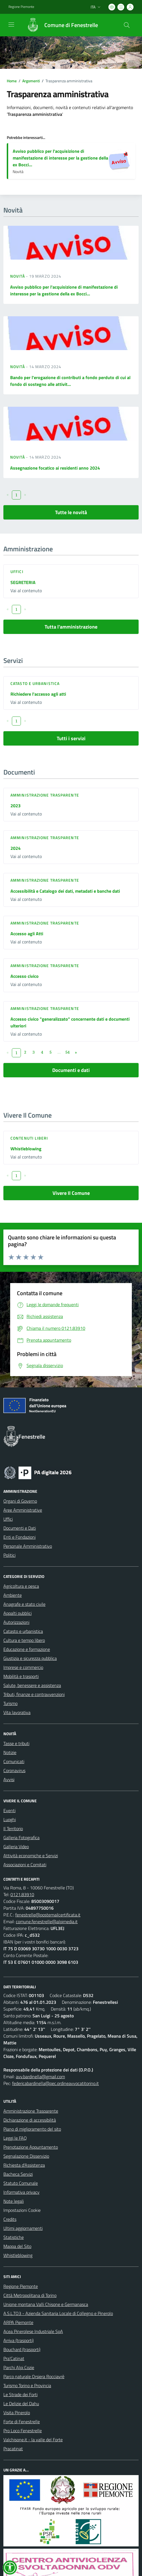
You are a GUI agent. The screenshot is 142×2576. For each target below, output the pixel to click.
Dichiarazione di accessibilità (29, 2120)
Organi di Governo (20, 1501)
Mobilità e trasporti (21, 1676)
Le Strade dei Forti (20, 2394)
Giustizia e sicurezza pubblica (30, 1658)
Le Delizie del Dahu (21, 2403)
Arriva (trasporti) (18, 2340)
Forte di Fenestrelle (21, 2421)
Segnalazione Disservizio (26, 2156)
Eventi (9, 1810)
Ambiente (12, 1595)
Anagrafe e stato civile (24, 1604)
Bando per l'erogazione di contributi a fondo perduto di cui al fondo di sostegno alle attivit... (70, 381)
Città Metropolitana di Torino (29, 2295)
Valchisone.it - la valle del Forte (33, 2439)
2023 (15, 805)
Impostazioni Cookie (22, 2210)
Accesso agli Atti (26, 933)
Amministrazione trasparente (44, 795)
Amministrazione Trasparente (30, 2111)
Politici (9, 1555)
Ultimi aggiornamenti (23, 2228)
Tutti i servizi (71, 738)
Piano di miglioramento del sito (32, 2129)
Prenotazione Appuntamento (30, 2147)
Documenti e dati (71, 1070)
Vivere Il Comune (71, 1193)
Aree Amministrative (22, 1510)
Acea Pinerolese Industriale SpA (33, 2331)
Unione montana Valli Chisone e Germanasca (45, 2304)
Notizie (9, 1752)
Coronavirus (14, 1770)
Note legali (13, 2201)
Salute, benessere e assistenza (32, 1685)
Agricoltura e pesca (21, 1586)
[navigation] (11, 24)
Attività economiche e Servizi (30, 1855)
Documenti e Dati (19, 1528)
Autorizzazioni (16, 1622)
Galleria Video (16, 1846)
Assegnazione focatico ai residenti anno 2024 (55, 468)
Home (12, 81)
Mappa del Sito (17, 2246)
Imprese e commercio (23, 1667)
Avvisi (8, 1779)
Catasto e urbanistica (35, 683)
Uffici (16, 571)
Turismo (10, 1703)
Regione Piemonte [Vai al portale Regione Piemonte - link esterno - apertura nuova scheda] (21, 6)
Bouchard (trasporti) (21, 2349)
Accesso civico (24, 976)
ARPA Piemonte (18, 2322)
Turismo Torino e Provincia (27, 2385)
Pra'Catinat (13, 2358)
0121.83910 (22, 1894)
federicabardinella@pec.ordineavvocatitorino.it (55, 2083)
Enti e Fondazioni (19, 1537)
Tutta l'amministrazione (71, 627)
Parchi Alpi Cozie (18, 2367)
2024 (15, 848)
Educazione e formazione (26, 1649)
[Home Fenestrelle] (59, 25)
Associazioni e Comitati (24, 1864)
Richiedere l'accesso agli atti (38, 694)
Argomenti (31, 81)
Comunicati (13, 1761)
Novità (18, 276)
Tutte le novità (71, 512)
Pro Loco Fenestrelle (22, 2430)
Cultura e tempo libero (24, 1640)
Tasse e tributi (16, 1743)
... (59, 1052)
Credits (9, 2219)
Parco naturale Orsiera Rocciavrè (33, 2376)
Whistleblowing (25, 1148)
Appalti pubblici (17, 1613)
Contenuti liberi (29, 1138)
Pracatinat (13, 2448)
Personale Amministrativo (27, 1546)
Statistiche (13, 2237)
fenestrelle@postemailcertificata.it (47, 1914)
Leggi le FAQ (15, 2138)
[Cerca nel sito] (127, 25)
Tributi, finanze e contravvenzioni (34, 1694)
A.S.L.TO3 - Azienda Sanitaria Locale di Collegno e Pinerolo (58, 2313)
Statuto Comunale (20, 2183)
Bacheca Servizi (18, 2174)
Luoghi (9, 1819)
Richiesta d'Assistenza (24, 2165)
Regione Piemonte (20, 2286)
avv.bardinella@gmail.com (40, 2076)
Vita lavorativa (16, 1712)
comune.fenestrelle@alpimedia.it (47, 1921)
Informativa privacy (21, 2192)
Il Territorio (13, 1828)
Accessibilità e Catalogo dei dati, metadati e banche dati (65, 891)
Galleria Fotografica (21, 1837)
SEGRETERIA (23, 582)
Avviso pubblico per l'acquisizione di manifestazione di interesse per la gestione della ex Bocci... (60, 158)
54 (67, 1052)
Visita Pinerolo (16, 2412)
